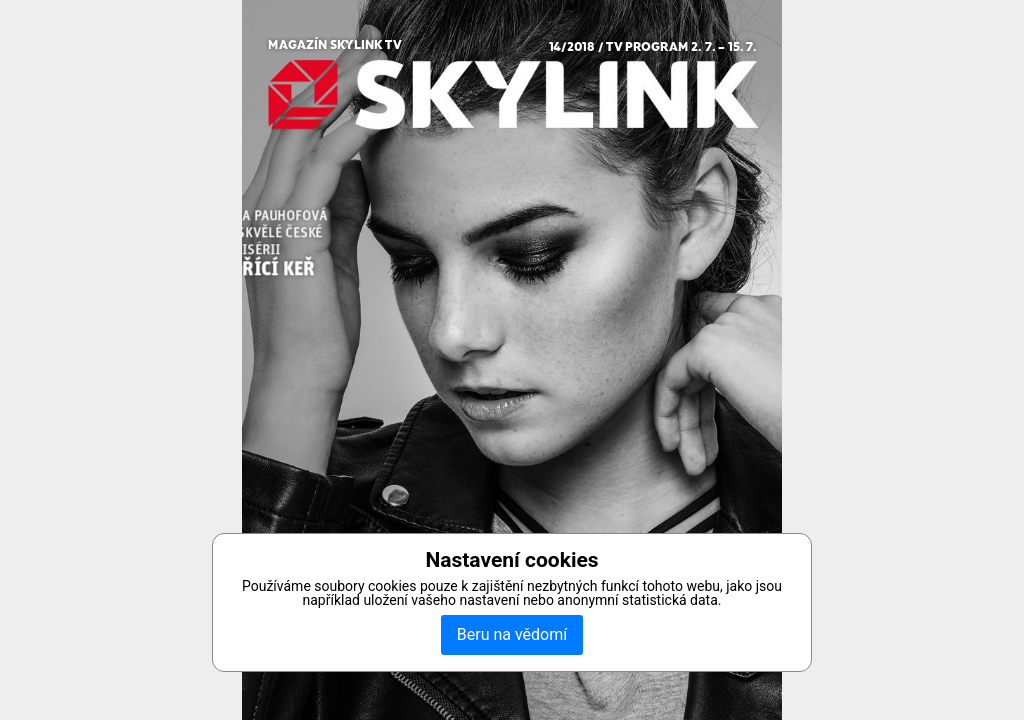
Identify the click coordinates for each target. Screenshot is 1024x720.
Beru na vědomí (512, 634)
